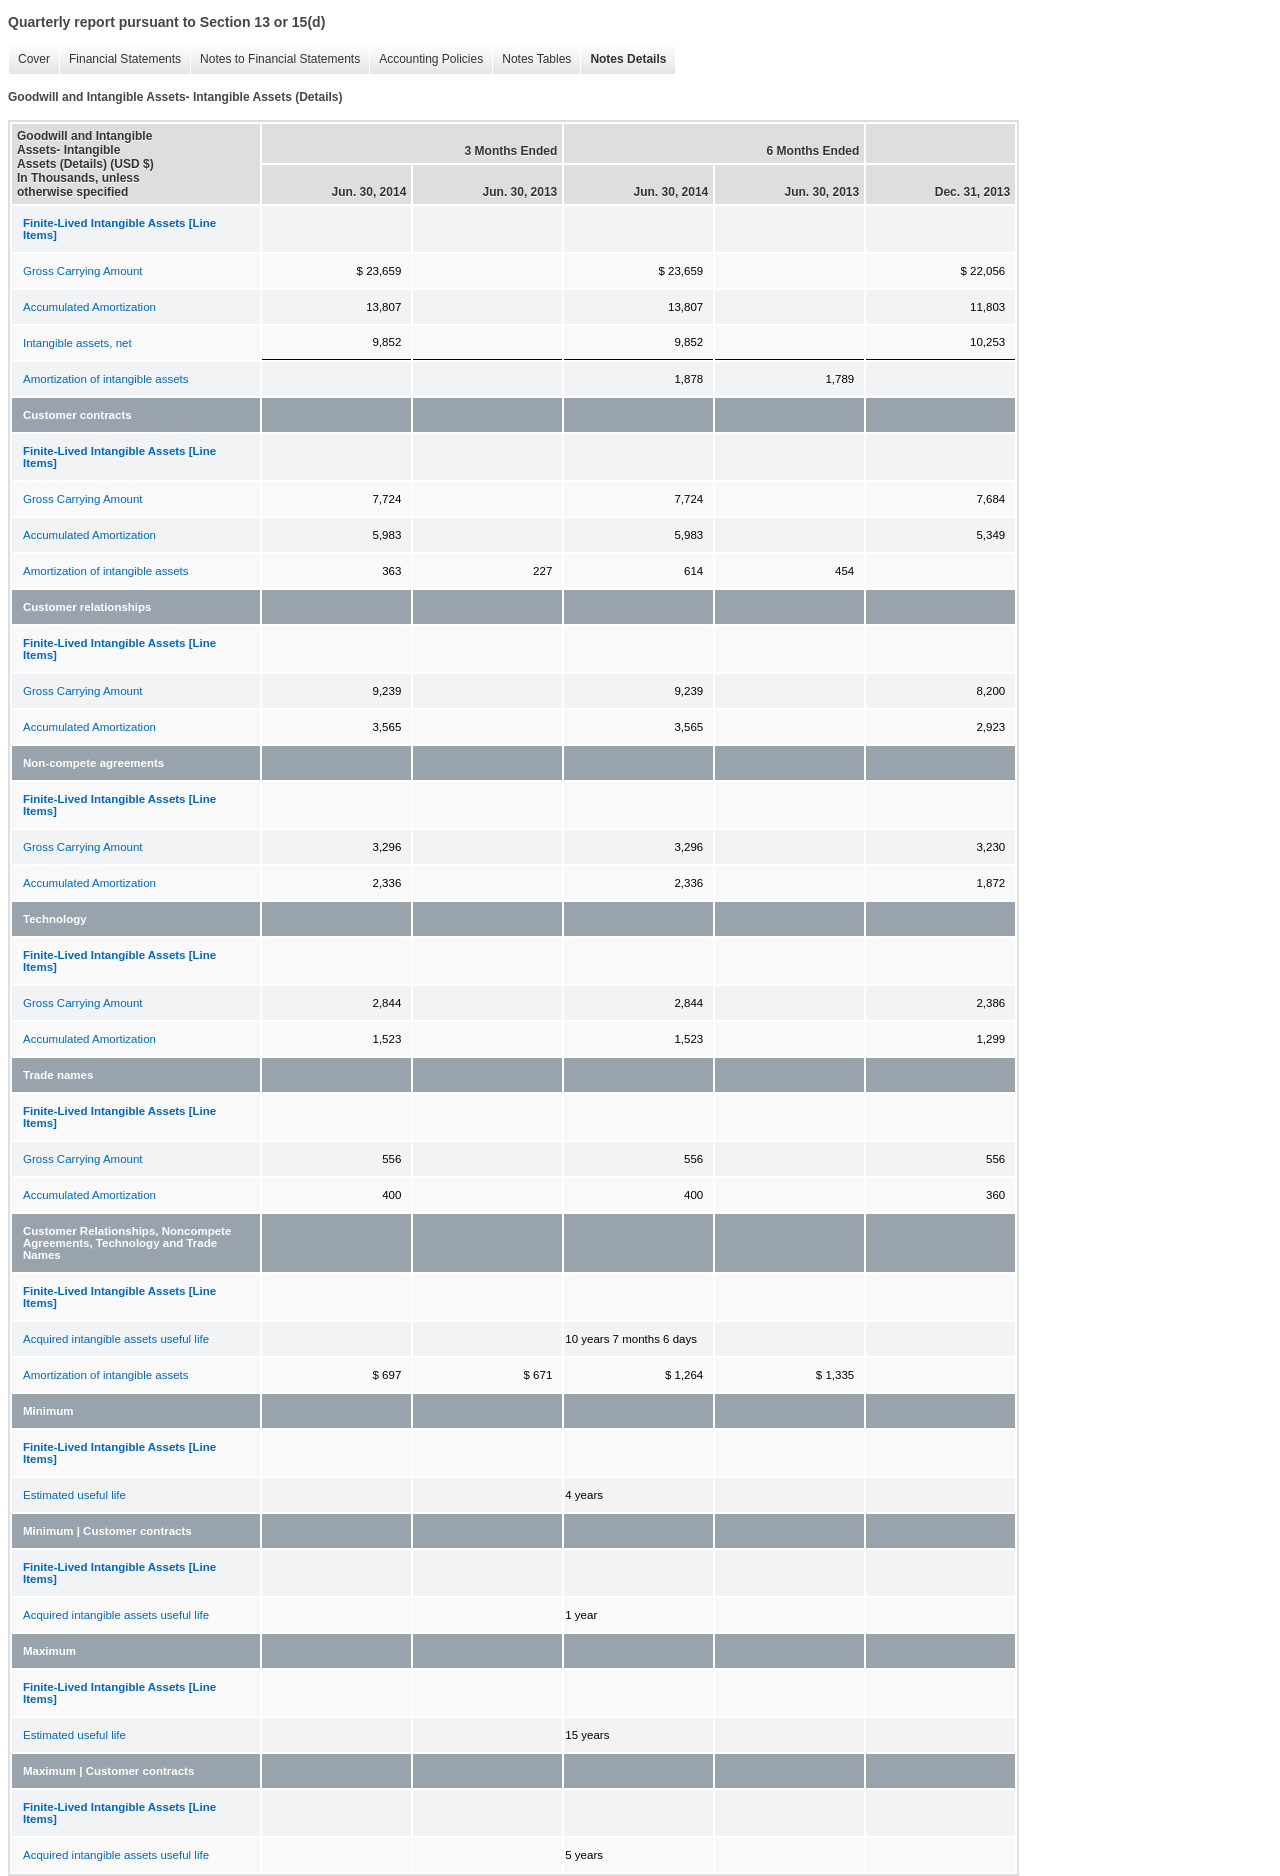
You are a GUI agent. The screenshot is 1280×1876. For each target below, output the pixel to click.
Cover (29, 59)
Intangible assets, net (77, 343)
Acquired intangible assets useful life (116, 1339)
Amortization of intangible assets (106, 379)
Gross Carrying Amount (83, 271)
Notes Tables (531, 59)
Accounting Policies (426, 59)
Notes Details (623, 59)
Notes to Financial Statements (275, 59)
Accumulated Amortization (89, 307)
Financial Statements (120, 59)
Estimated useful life (74, 1495)
